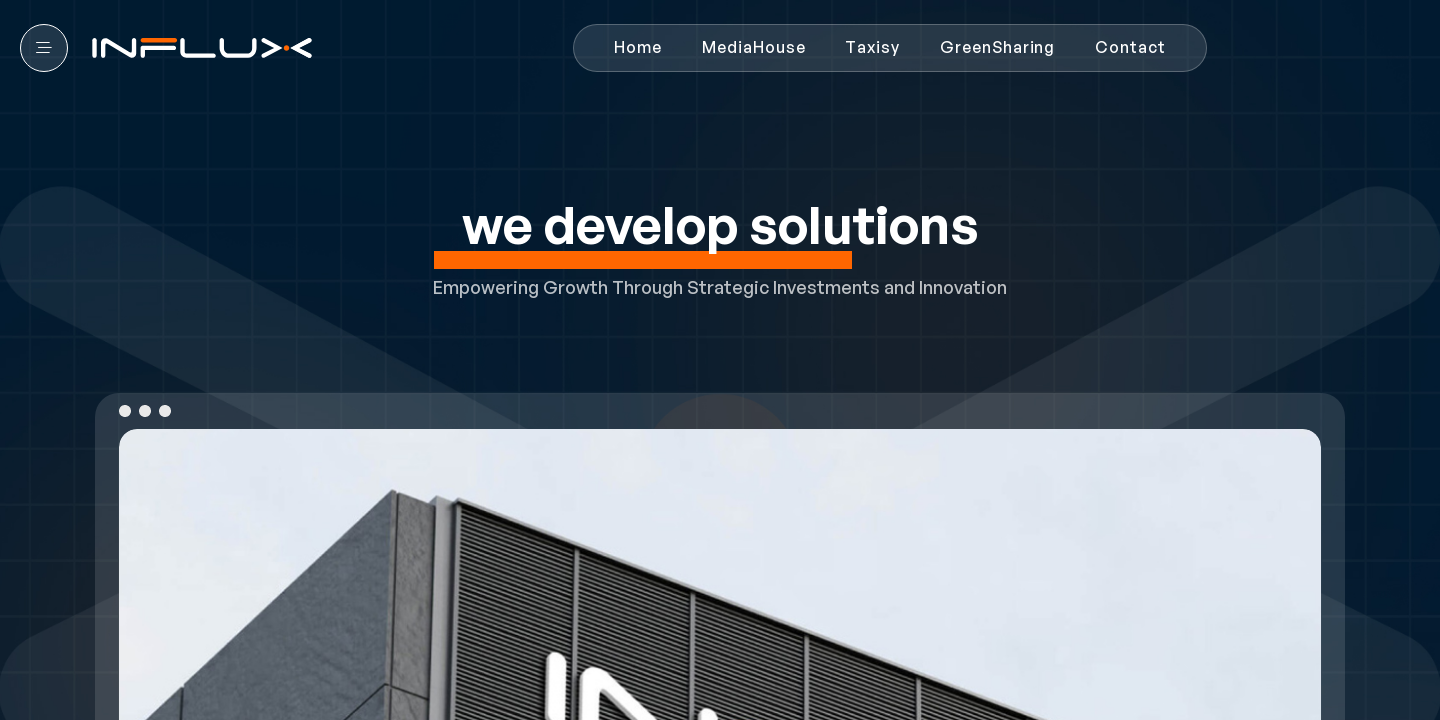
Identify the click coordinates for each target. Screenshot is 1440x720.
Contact (1130, 47)
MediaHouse (753, 47)
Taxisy (872, 47)
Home (638, 47)
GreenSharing (997, 47)
